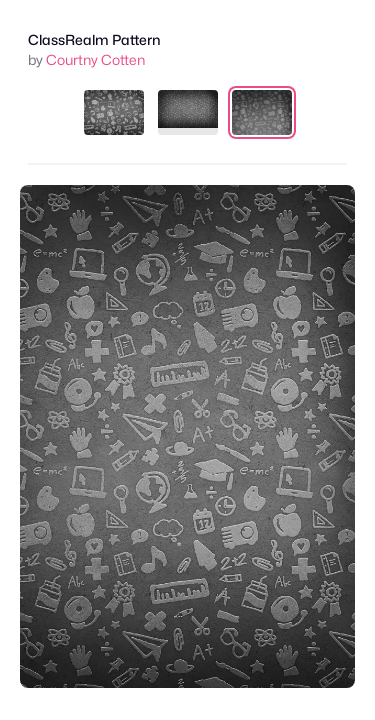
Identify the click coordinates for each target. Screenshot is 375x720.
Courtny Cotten (95, 59)
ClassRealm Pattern (94, 39)
